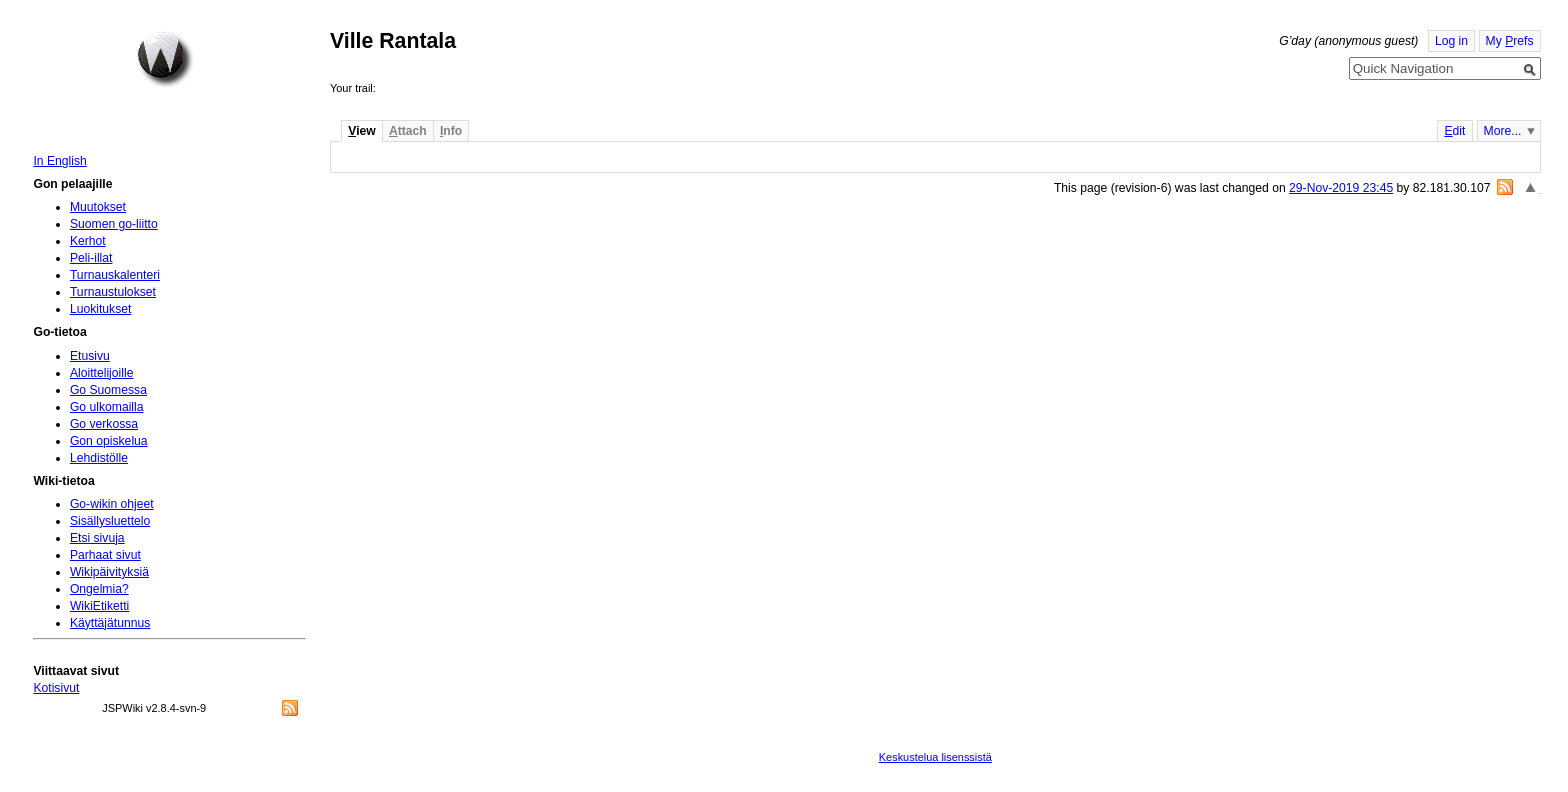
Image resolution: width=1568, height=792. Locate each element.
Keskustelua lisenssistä (935, 757)
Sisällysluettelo (110, 521)
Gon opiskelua (109, 441)
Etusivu (90, 356)
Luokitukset (101, 309)
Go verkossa (104, 424)
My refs (1510, 41)
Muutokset (98, 207)
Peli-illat (91, 258)
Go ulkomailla (107, 407)
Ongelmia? (99, 589)
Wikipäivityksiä (109, 572)
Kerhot (88, 241)
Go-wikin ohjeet (112, 504)
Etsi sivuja (97, 538)
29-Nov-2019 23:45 (1341, 188)
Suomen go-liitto (114, 224)
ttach (408, 131)
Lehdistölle (99, 458)
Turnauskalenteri (115, 275)
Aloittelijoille (102, 373)
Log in (1451, 41)
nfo (451, 131)
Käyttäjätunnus (110, 623)
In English (59, 161)
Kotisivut (56, 688)
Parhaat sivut (105, 555)
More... (1503, 131)
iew (361, 131)
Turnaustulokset (113, 292)
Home (165, 59)
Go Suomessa (108, 390)
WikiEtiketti (99, 606)
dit (1454, 131)
